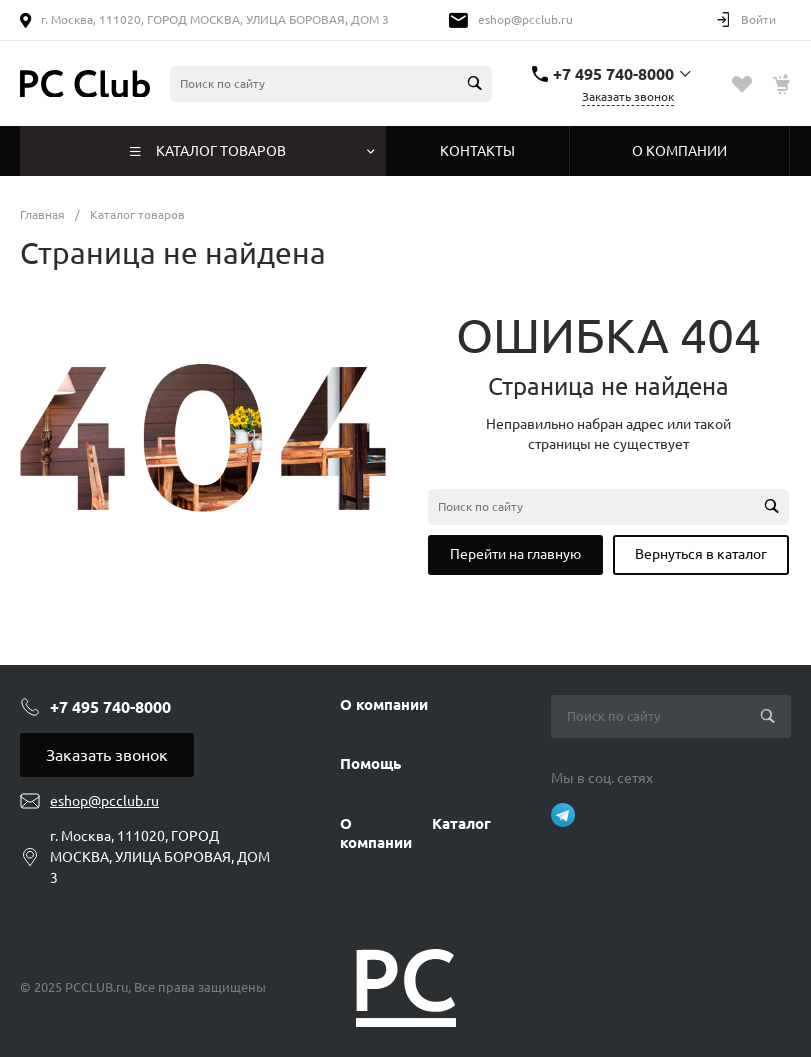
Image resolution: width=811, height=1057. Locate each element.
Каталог (461, 823)
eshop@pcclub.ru (525, 19)
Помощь (370, 763)
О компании (384, 704)
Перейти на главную (515, 554)
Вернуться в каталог (701, 554)
